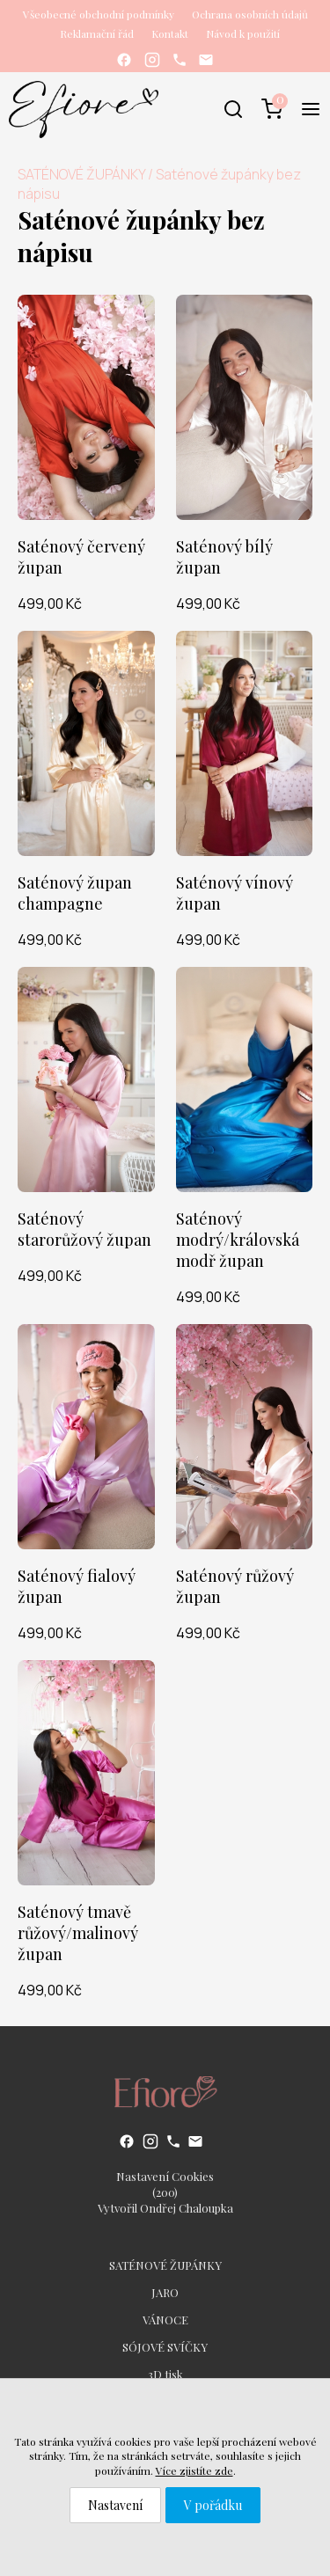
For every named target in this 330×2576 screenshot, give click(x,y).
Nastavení (115, 2505)
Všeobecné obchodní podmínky (98, 14)
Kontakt (169, 33)
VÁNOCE (165, 2319)
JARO (165, 2292)
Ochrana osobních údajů (250, 14)
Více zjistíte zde (194, 2470)
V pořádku (213, 2505)
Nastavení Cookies (165, 2176)
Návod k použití (243, 33)
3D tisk (165, 2374)
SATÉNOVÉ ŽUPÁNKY (81, 174)
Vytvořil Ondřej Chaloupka (165, 2207)
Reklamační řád (97, 33)
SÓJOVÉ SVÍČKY (165, 2346)
